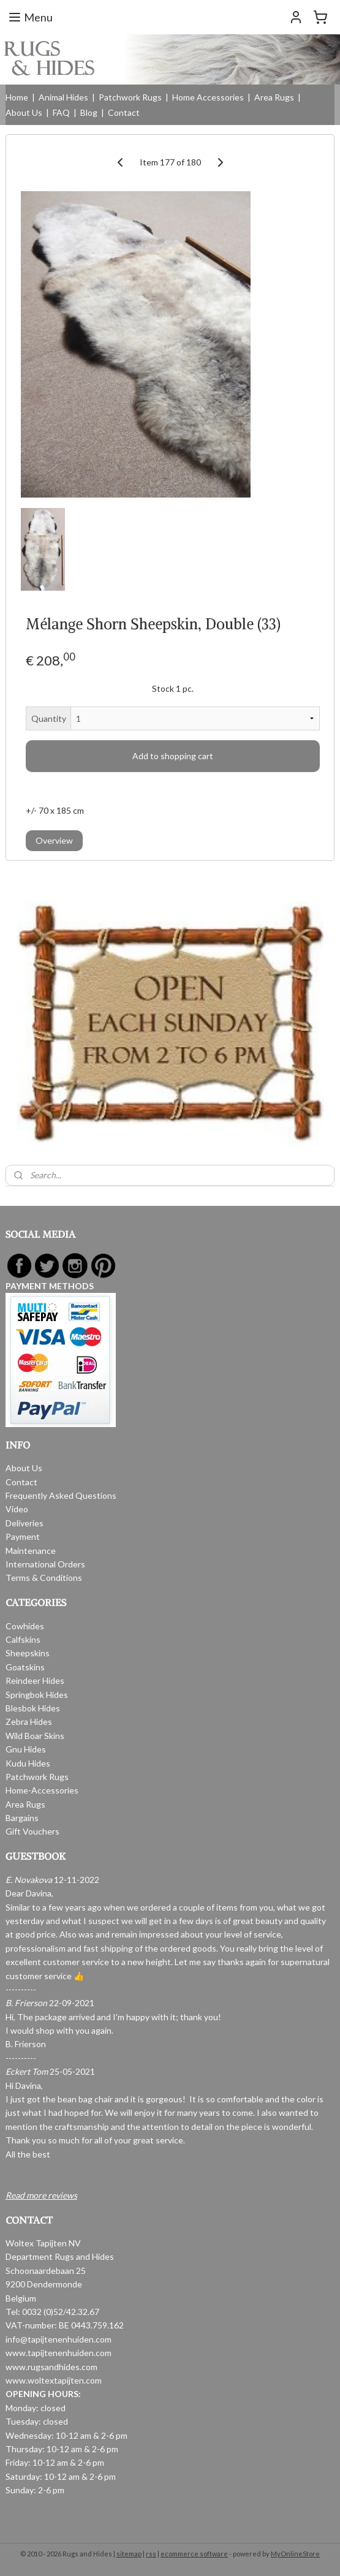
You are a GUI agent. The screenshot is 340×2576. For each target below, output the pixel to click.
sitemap (129, 2554)
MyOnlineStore (295, 2554)
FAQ (61, 112)
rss (151, 2554)
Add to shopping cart (172, 756)
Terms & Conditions (44, 1577)
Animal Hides (63, 97)
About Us (24, 112)
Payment (23, 1536)
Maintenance (31, 1550)
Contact (124, 112)
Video (17, 1509)
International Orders (45, 1564)
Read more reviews (41, 2195)
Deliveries (24, 1523)
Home (17, 97)
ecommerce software (194, 2554)
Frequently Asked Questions (61, 1495)
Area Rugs (274, 97)
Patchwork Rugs (130, 97)
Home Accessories (208, 97)
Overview (54, 840)
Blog (88, 112)
